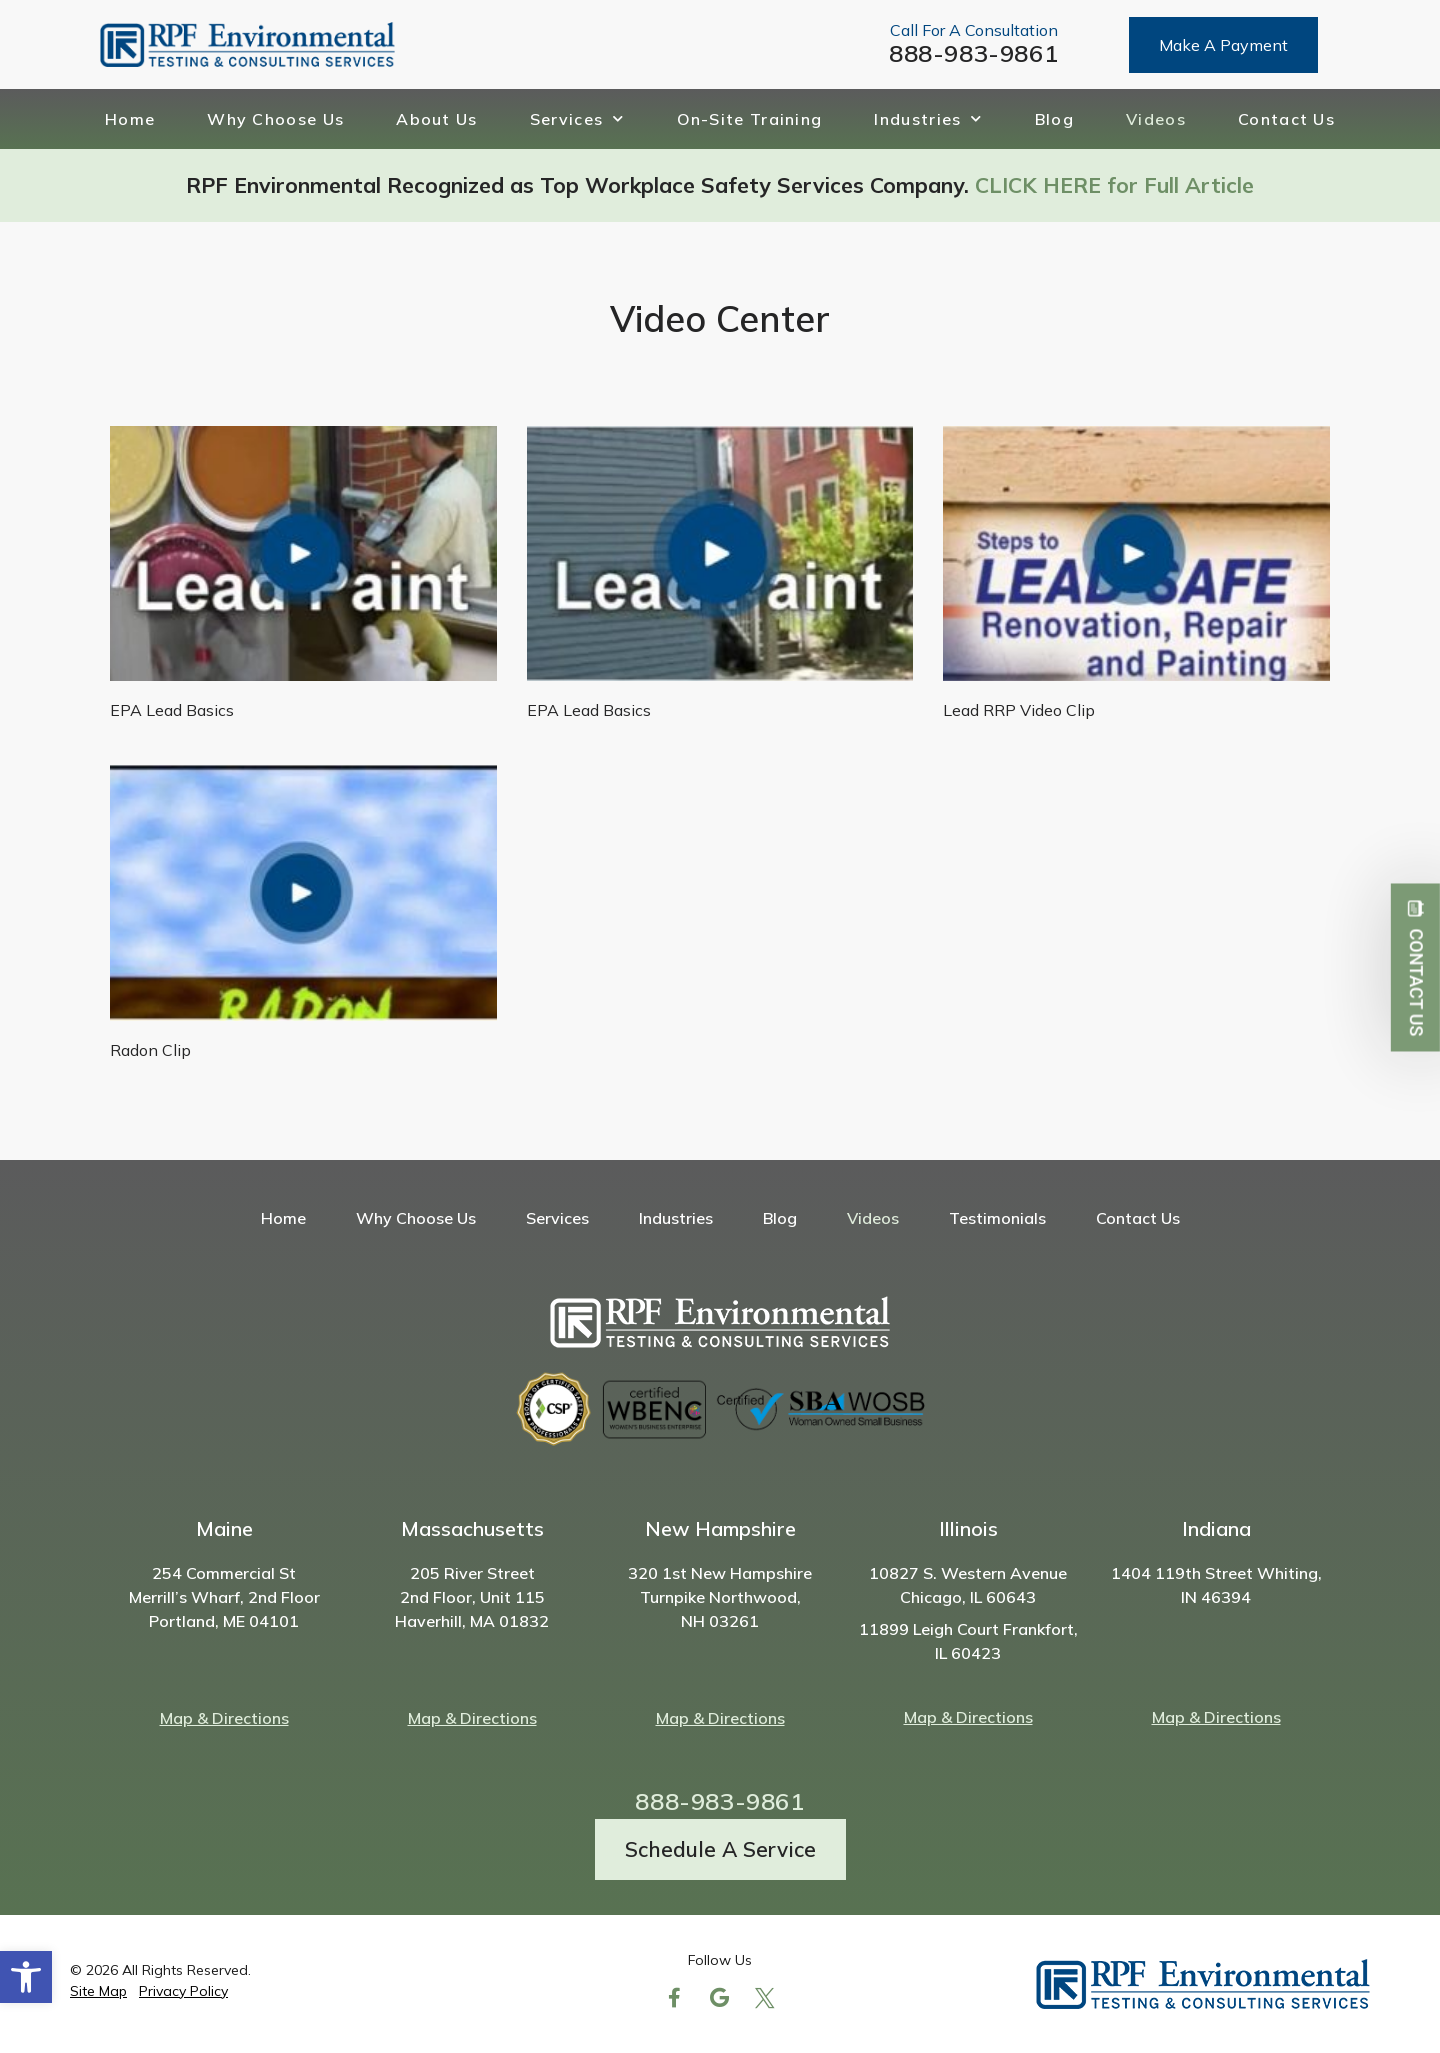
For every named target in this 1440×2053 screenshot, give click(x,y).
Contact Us (1286, 119)
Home (130, 119)
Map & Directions (224, 1718)
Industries (928, 118)
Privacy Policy (183, 1991)
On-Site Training (750, 119)
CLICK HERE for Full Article (1114, 185)
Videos (1156, 119)
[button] (26, 1977)
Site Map (98, 1991)
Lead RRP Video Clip (1019, 710)
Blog (1054, 119)
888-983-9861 (973, 53)
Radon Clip (150, 1050)
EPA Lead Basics (172, 710)
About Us (436, 119)
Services (577, 118)
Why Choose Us (275, 119)
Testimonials (997, 1218)
